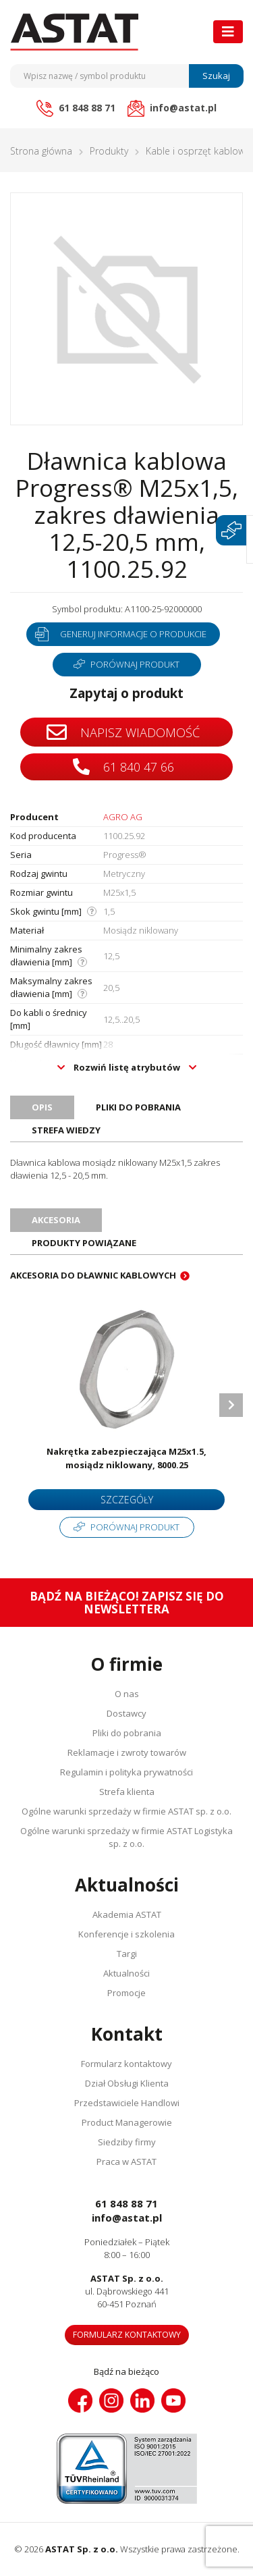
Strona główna (41, 150)
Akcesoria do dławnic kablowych (93, 1275)
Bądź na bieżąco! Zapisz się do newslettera (127, 1602)
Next (231, 1405)
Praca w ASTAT (126, 2161)
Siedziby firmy (127, 2142)
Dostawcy (126, 1713)
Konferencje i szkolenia (126, 1934)
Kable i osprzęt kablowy (197, 150)
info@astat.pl (127, 2217)
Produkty (109, 150)
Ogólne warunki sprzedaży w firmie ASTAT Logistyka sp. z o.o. (126, 1837)
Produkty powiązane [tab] (84, 1243)
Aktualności (126, 1973)
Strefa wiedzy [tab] (66, 1130)
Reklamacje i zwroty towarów (126, 1752)
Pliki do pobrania (126, 1733)
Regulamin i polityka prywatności (126, 1772)
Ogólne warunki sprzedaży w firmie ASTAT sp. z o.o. (126, 1811)
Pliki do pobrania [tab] (138, 1107)
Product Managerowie (127, 2122)
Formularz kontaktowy (126, 2064)
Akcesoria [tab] (56, 1220)
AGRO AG (122, 817)
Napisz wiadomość (123, 732)
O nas (127, 1694)
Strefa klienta (126, 1792)
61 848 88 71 (126, 2203)
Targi (127, 1954)
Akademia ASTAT (126, 1914)
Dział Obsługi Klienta (127, 2083)
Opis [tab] (42, 1107)
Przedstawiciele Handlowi (126, 2103)
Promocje (126, 1993)
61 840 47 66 (123, 766)
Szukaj (216, 76)
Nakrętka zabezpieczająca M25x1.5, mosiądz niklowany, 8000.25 (126, 1458)
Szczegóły (127, 1499)
